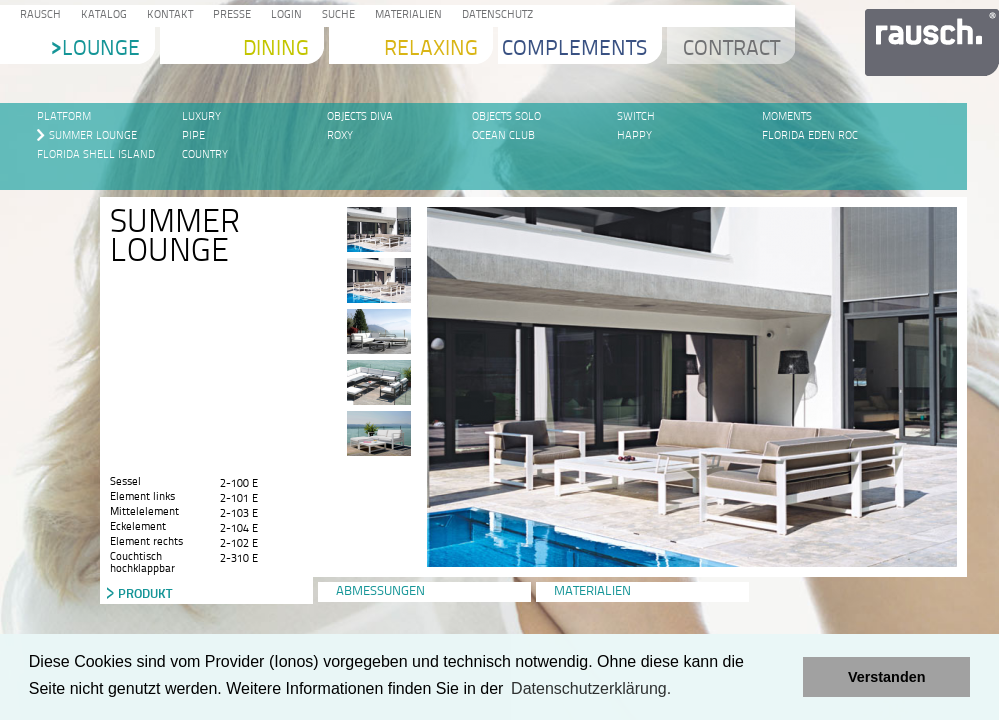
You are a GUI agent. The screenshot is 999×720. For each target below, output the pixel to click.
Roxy (340, 135)
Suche (335, 15)
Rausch (37, 15)
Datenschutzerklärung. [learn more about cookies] (591, 688)
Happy (634, 135)
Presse (229, 15)
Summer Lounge (93, 135)
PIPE (193, 135)
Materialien (405, 15)
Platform (64, 116)
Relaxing (431, 49)
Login (283, 15)
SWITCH (636, 116)
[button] (782, 677)
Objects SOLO (506, 116)
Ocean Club (503, 135)
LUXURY (201, 116)
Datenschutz (494, 15)
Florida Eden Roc (810, 135)
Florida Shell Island (96, 154)
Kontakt (167, 15)
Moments (787, 116)
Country (205, 154)
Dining (276, 49)
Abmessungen (380, 591)
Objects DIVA (360, 116)
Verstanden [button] (887, 677)
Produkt (145, 593)
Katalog (101, 15)
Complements (574, 49)
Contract (731, 49)
